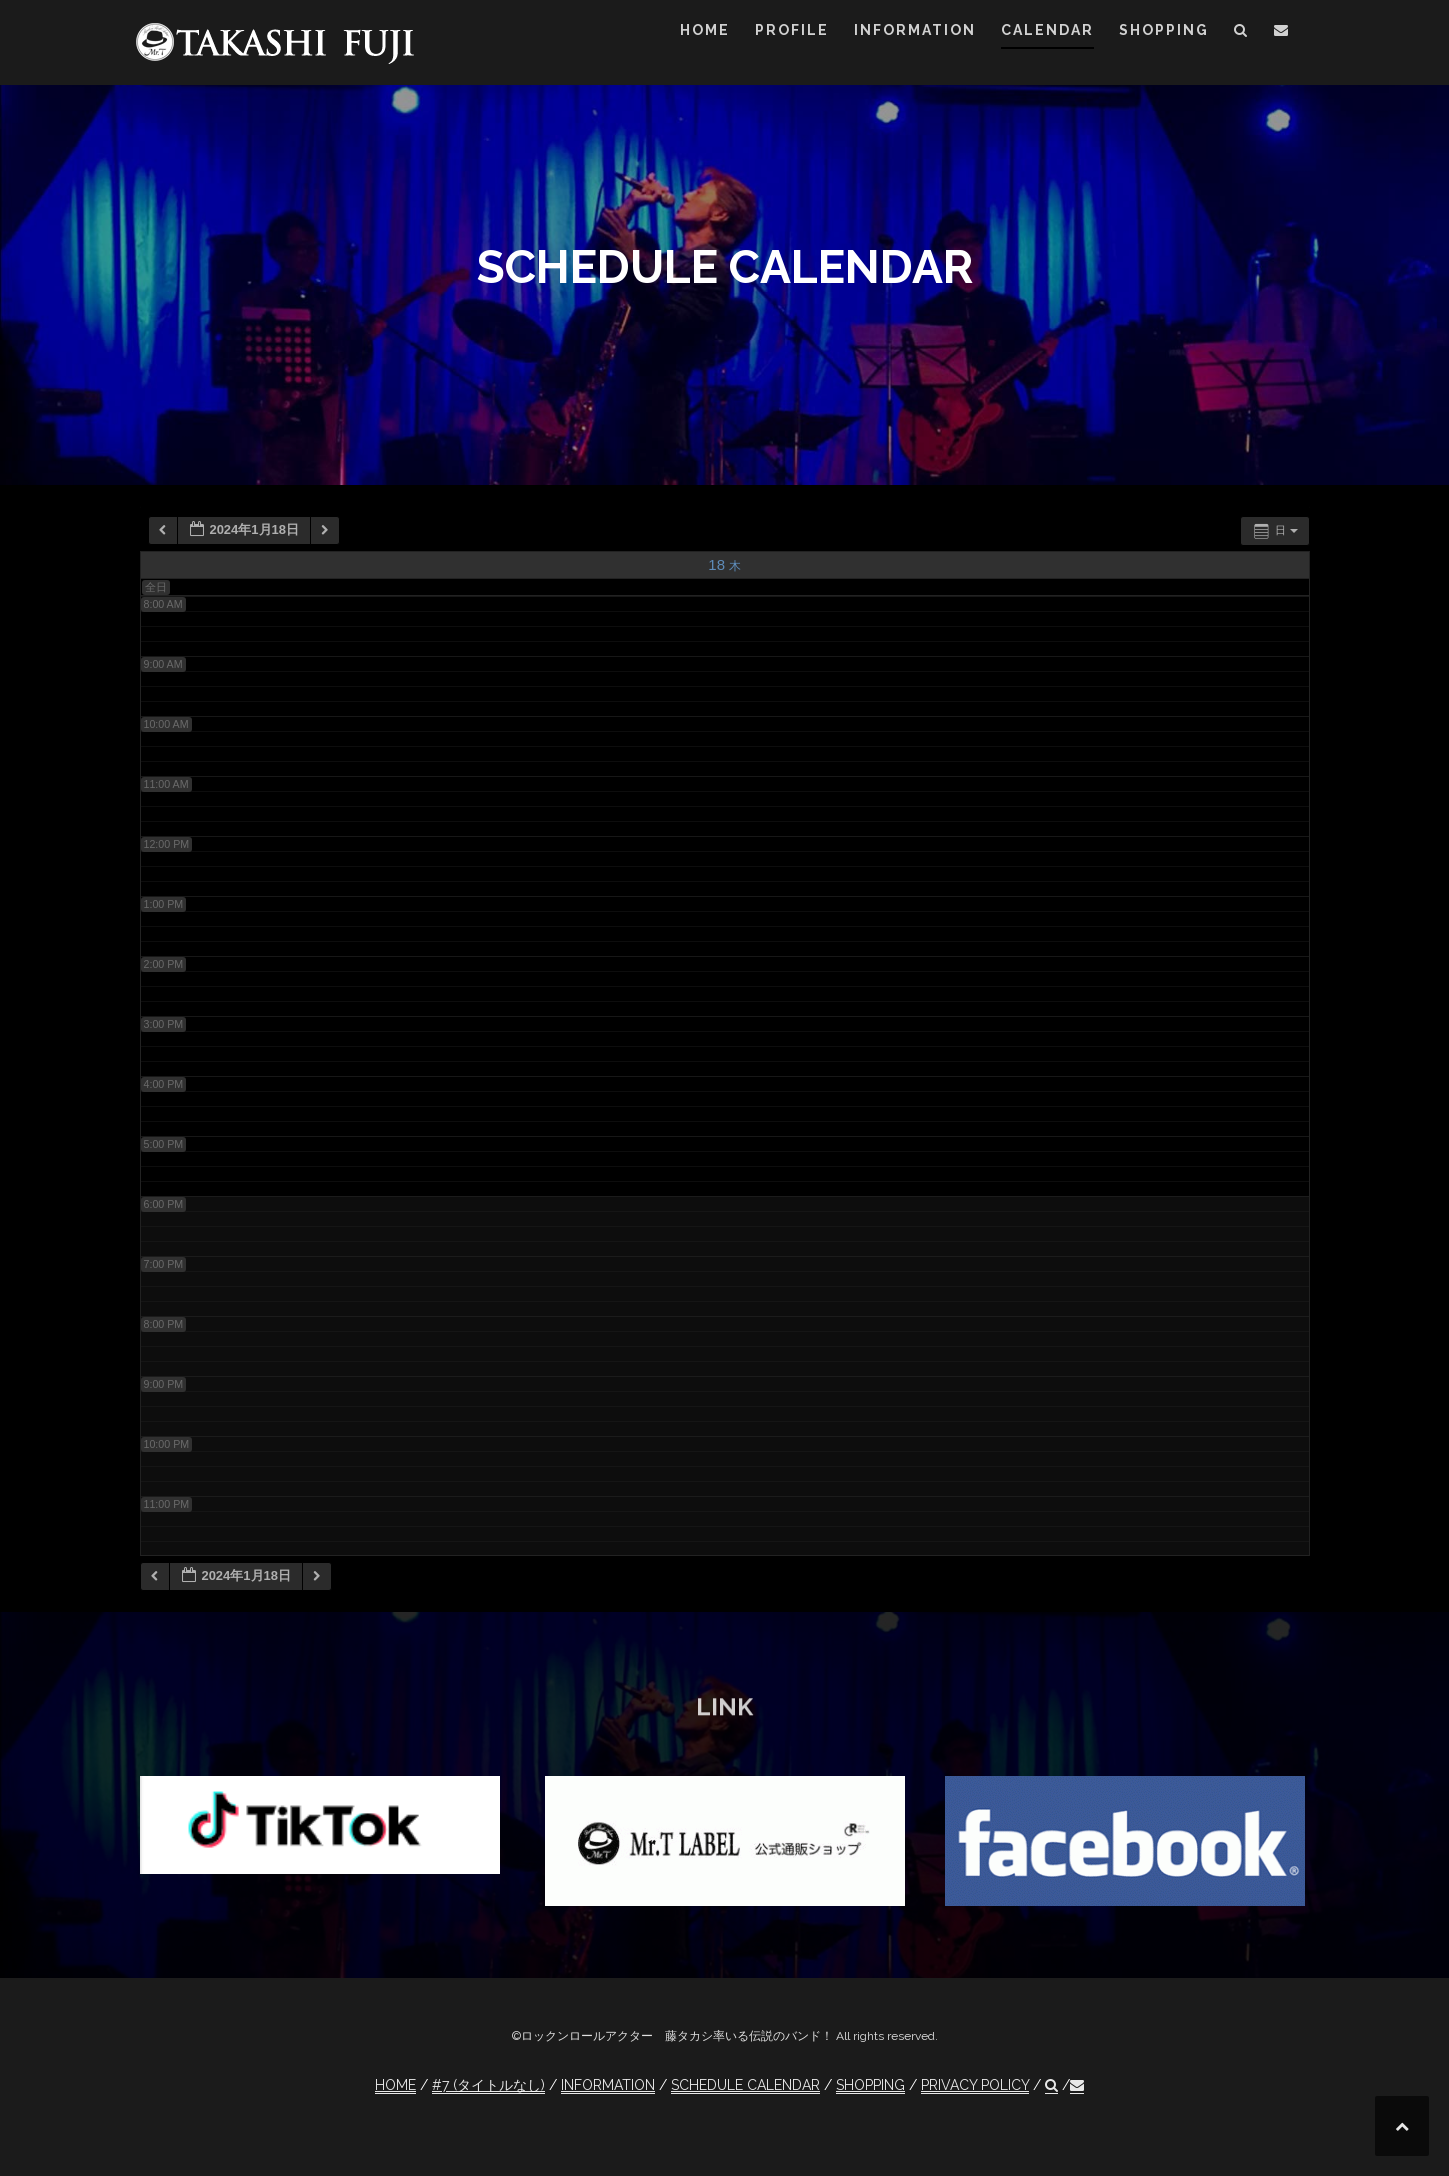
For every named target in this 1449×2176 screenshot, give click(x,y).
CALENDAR (1047, 30)
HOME (705, 30)
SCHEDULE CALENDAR (745, 2085)
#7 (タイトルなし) (488, 2085)
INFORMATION (915, 30)
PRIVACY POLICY (975, 2085)
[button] (1241, 33)
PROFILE (792, 30)
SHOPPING (1164, 30)
